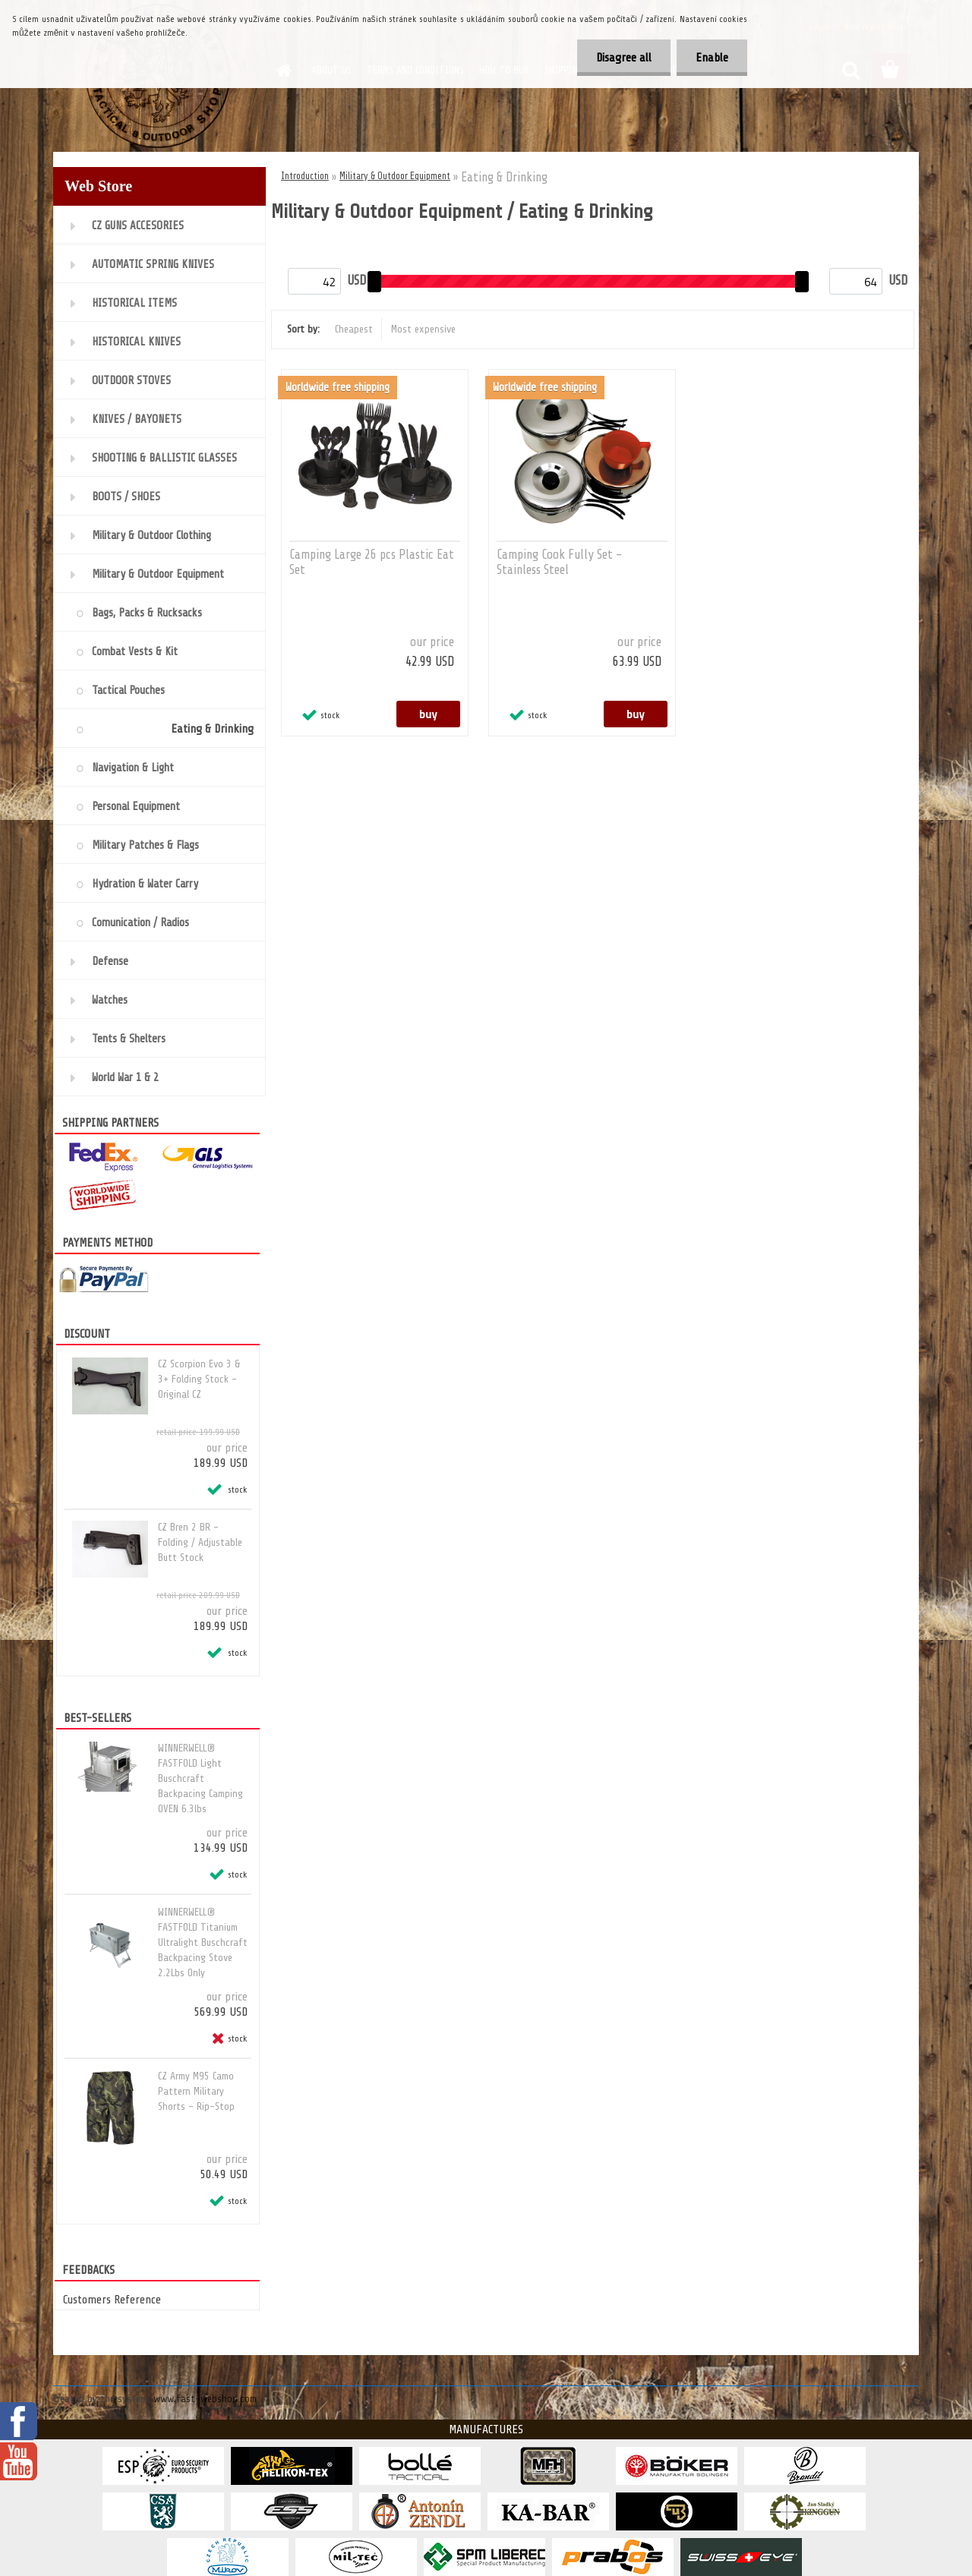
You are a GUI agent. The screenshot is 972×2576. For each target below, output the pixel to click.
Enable (712, 58)
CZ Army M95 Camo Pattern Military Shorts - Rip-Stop (196, 2091)
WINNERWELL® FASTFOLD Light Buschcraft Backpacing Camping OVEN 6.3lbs (200, 1778)
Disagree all (624, 58)
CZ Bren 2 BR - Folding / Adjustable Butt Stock (200, 1542)
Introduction (305, 175)
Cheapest (354, 329)
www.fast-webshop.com (205, 2398)
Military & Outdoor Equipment (394, 175)
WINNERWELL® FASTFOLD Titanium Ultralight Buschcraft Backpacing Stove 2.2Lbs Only (203, 1942)
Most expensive (423, 329)
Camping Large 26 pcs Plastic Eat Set (371, 562)
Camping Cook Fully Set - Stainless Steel (559, 562)
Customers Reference (112, 2299)
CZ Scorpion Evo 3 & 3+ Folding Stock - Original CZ (199, 1379)
